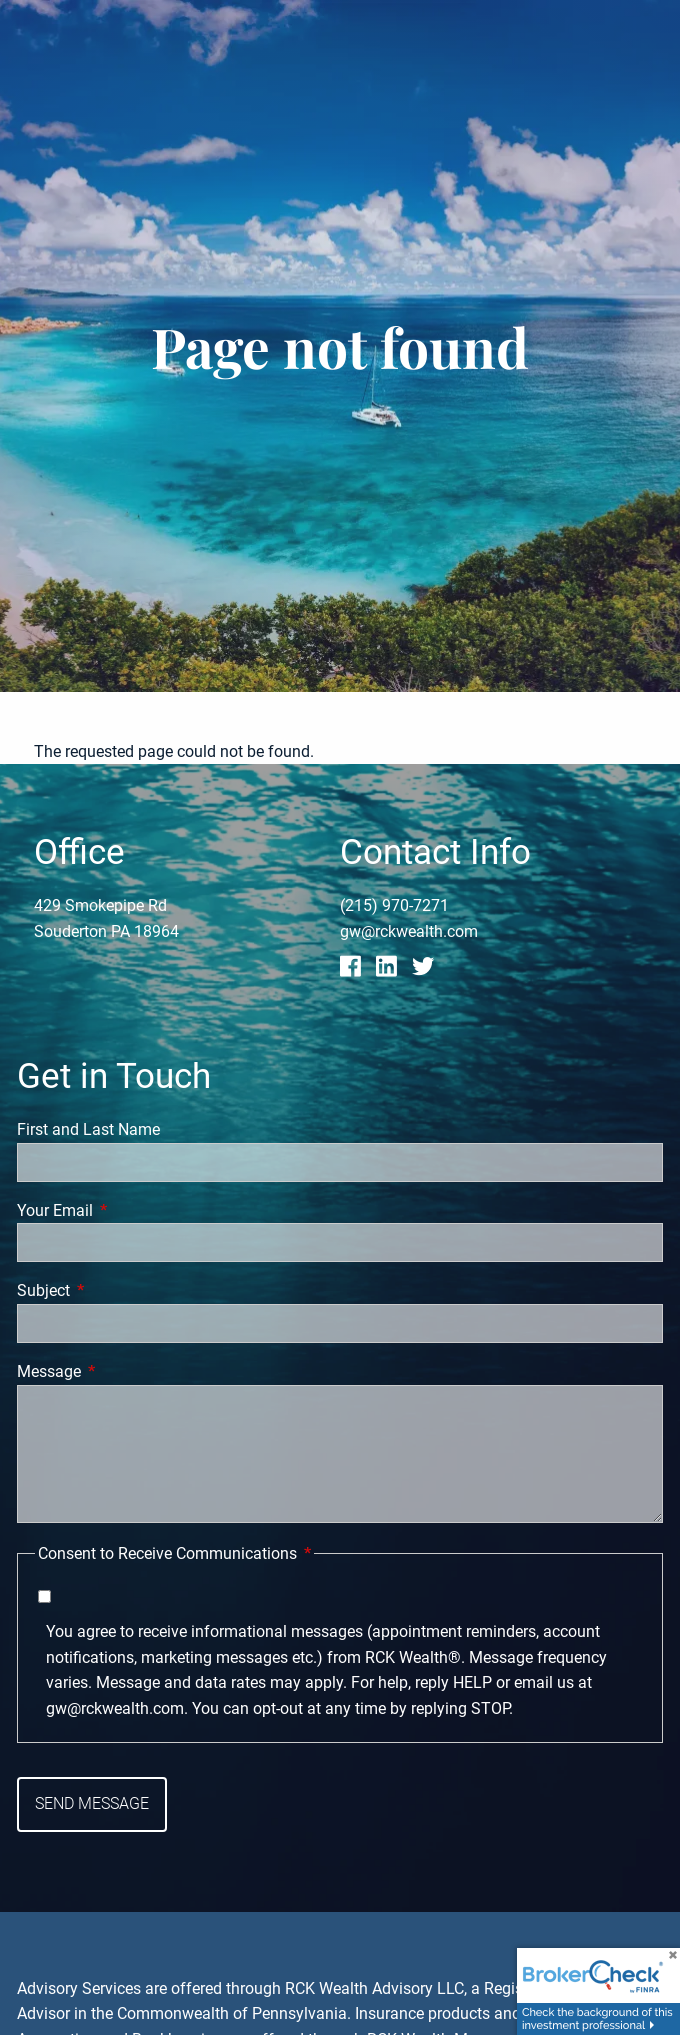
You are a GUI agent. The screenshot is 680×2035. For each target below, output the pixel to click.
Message (124, 1371)
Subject (118, 1291)
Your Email (130, 1210)
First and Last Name (88, 1129)
